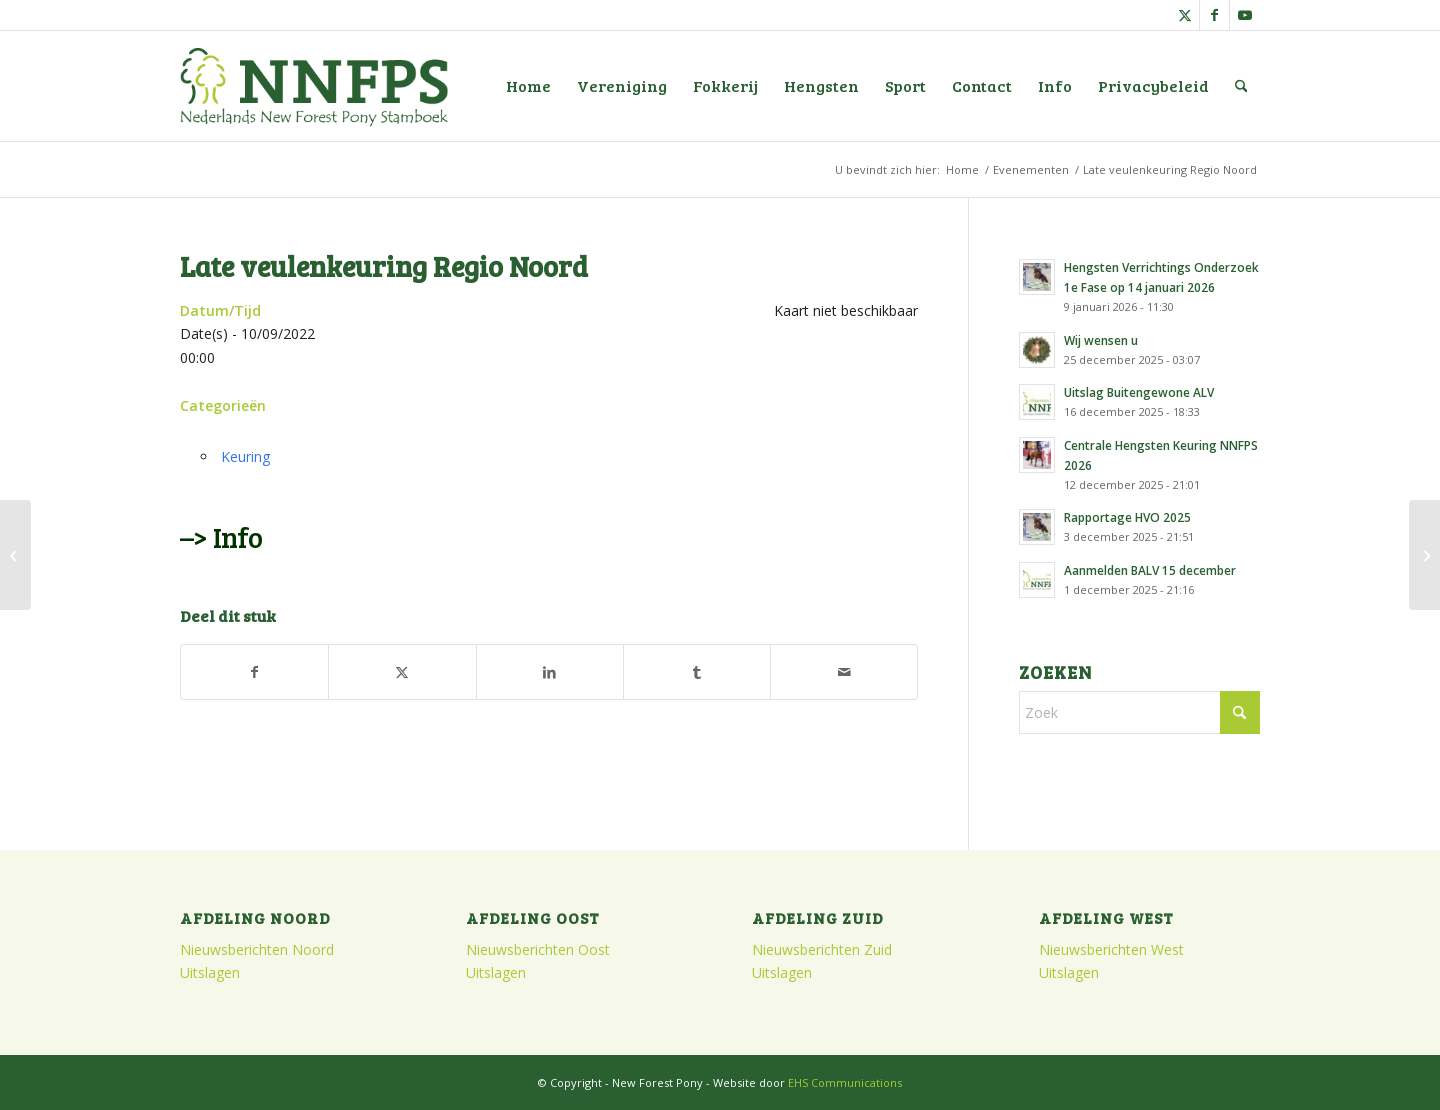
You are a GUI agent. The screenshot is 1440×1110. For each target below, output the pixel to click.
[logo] (314, 86)
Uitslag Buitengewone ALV (1139, 392)
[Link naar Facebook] (1214, 15)
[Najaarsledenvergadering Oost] (15, 555)
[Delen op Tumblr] (697, 672)
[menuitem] (528, 86)
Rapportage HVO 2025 (1127, 517)
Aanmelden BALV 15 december (1150, 570)
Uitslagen (210, 972)
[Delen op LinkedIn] (550, 672)
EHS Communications (845, 1082)
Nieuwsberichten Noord (257, 949)
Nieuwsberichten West (1111, 949)
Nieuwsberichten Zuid (822, 949)
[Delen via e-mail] (844, 672)
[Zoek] (1241, 86)
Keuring (245, 456)
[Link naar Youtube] (1245, 15)
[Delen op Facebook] (254, 672)
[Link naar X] (1184, 15)
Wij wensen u (1101, 340)
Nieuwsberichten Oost (538, 949)
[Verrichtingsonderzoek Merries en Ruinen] (1424, 555)
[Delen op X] (402, 672)
